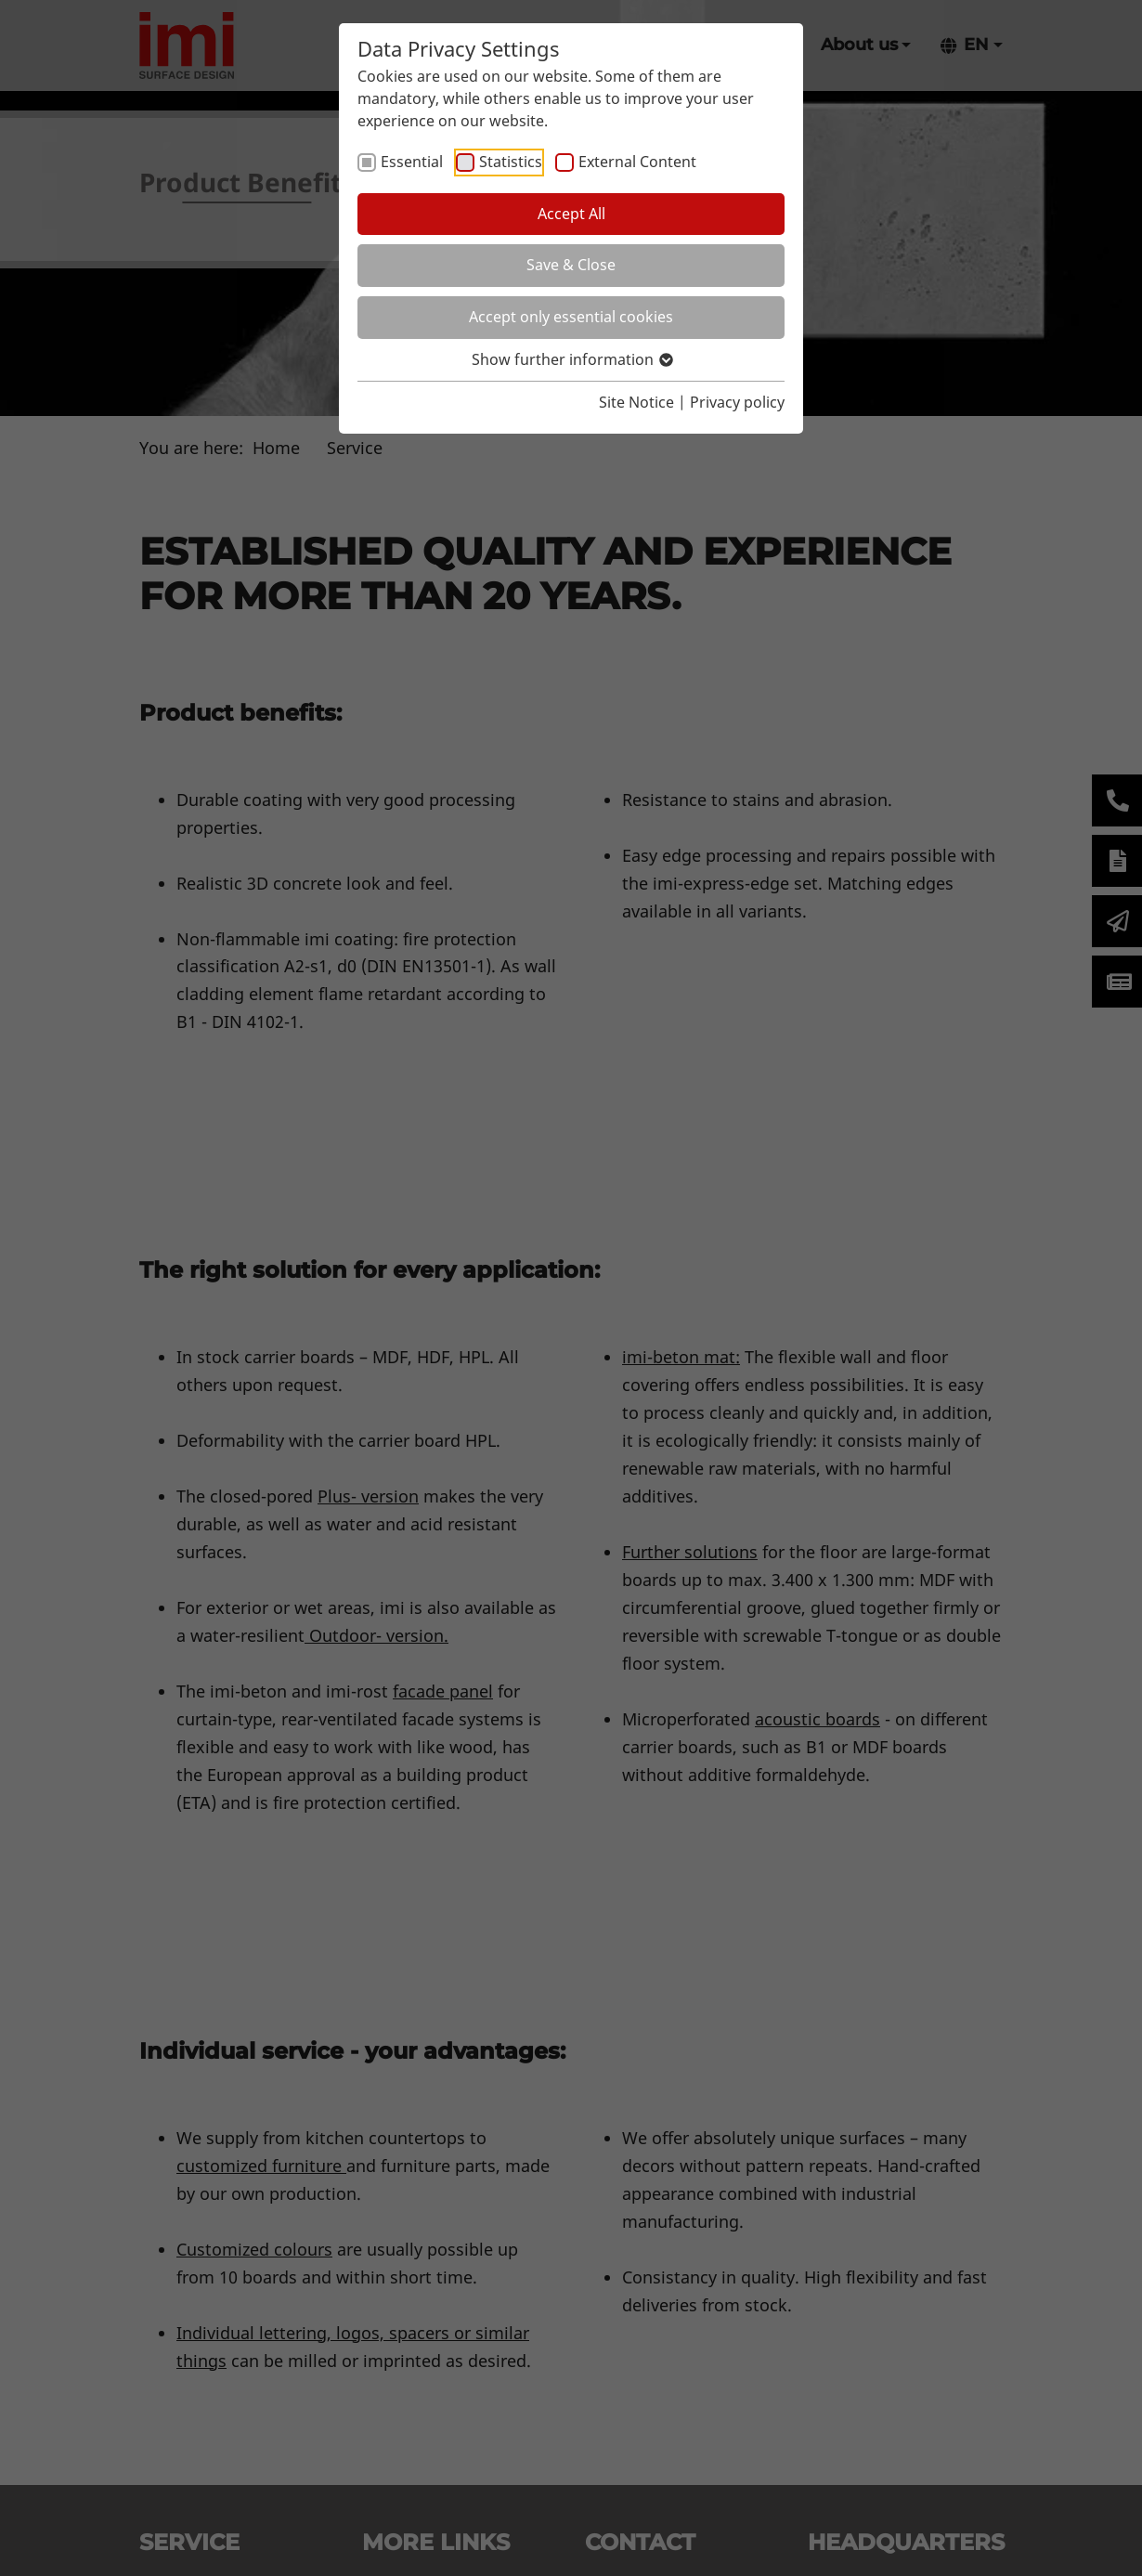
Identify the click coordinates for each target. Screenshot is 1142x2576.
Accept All (571, 213)
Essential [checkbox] (412, 161)
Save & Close (571, 264)
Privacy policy (737, 402)
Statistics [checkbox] (510, 161)
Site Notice (636, 402)
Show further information (571, 359)
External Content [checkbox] (637, 161)
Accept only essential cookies (571, 316)
